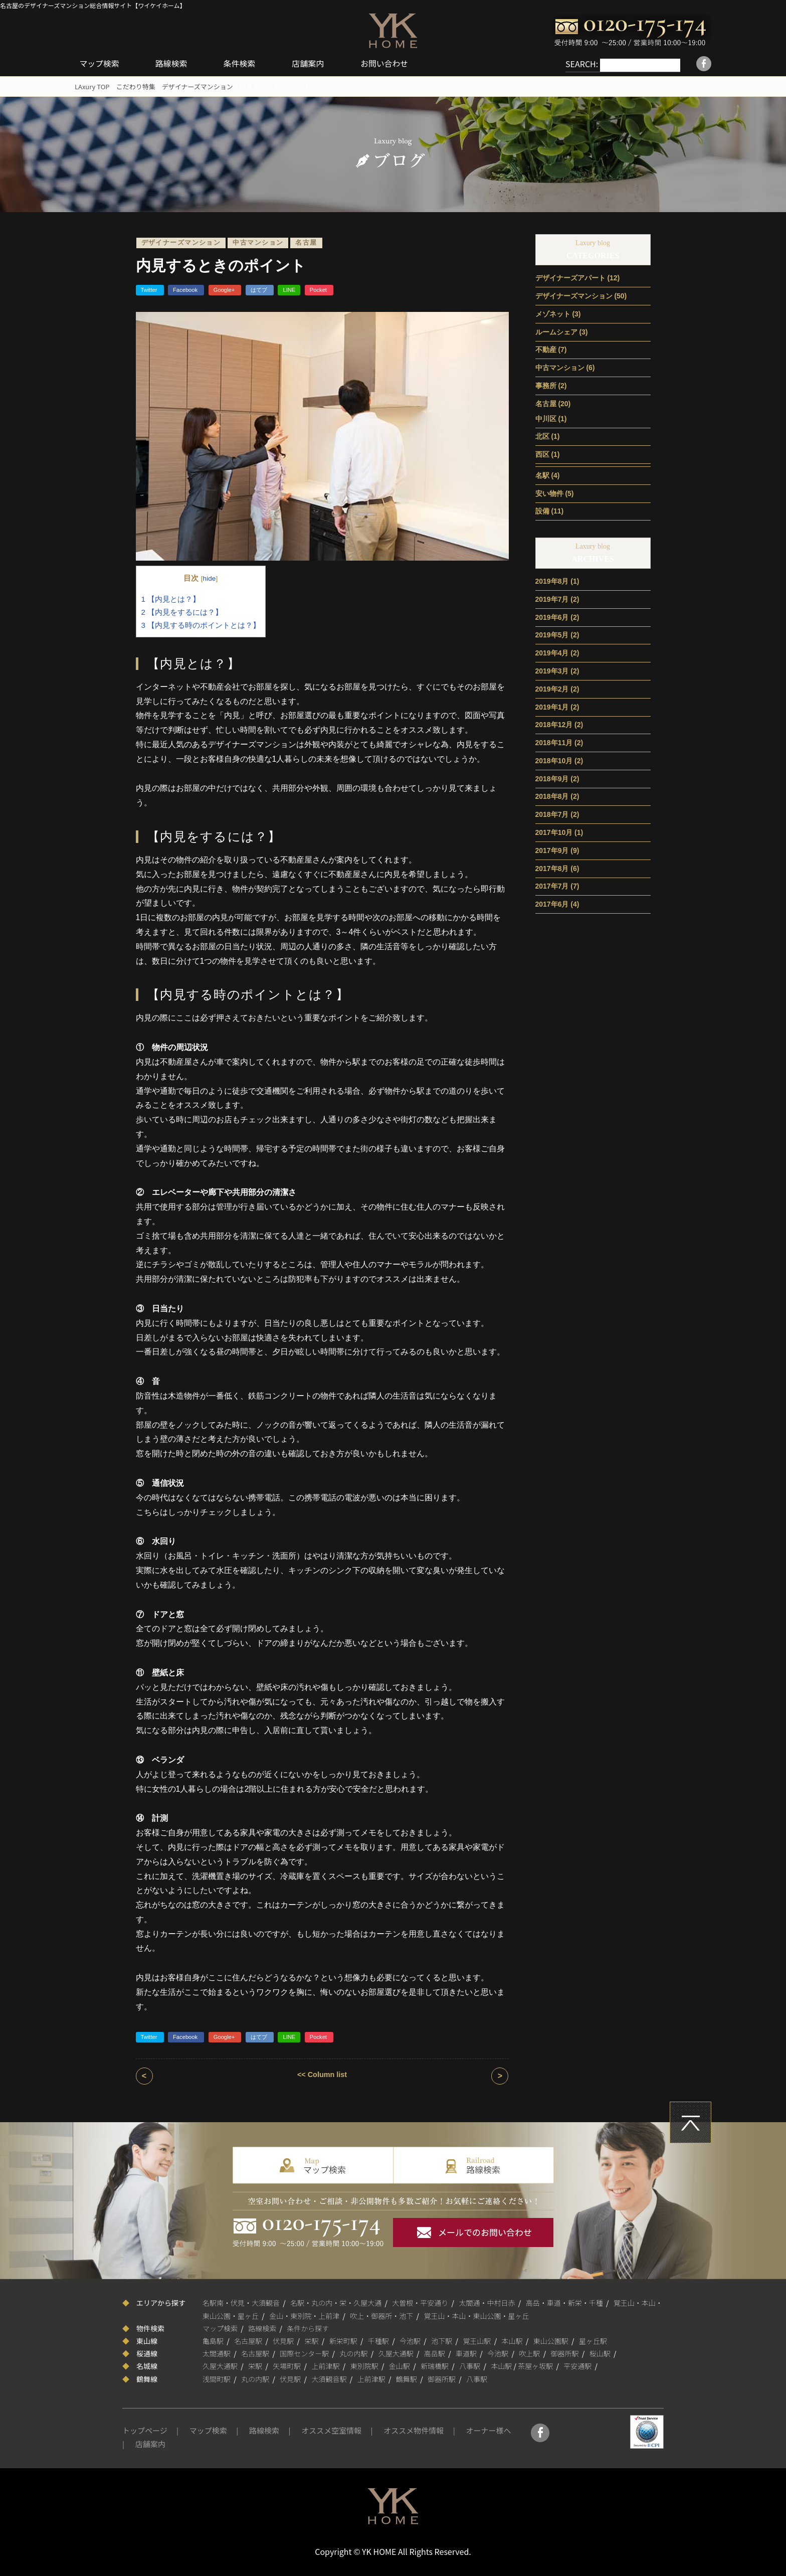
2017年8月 (552, 868)
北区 (542, 436)
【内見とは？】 (171, 598)
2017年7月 (552, 886)
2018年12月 (554, 724)
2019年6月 (552, 617)
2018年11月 (554, 742)
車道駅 (466, 2353)
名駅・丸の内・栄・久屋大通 (335, 2302)
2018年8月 (552, 796)
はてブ (260, 289)
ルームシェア (556, 331)
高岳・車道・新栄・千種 (564, 2302)
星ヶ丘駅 (593, 2340)
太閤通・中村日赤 (487, 2302)
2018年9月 (552, 778)
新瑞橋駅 (435, 2365)
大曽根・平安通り (420, 2302)
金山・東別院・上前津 (304, 2315)
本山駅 (512, 2340)
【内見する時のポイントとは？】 (201, 624)
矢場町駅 (287, 2365)
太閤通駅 (217, 2353)
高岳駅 (434, 2353)
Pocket (319, 289)
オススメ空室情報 (331, 2430)
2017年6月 (552, 904)
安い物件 (549, 492)
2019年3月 (552, 670)
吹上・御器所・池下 (381, 2315)
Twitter (150, 289)
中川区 (545, 418)
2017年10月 (554, 832)
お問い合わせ (387, 63)
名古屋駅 (248, 2340)
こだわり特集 (135, 86)
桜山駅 (600, 2353)
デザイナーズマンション (197, 86)
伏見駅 (283, 2340)
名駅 (542, 475)
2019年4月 (552, 652)
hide (209, 578)
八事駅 (469, 2365)
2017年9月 (552, 850)
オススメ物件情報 (413, 2430)
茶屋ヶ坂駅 (535, 2365)
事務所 (545, 385)
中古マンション (258, 242)
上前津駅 (326, 2365)
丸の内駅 (354, 2353)
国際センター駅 (304, 2353)
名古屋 (306, 242)
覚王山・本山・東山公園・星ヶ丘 (476, 2315)
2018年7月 (552, 814)
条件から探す (308, 2328)
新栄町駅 (343, 2340)
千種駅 (378, 2340)
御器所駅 (565, 2353)
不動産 (545, 349)
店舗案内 (311, 63)
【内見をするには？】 (182, 611)
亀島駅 (213, 2340)
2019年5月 (552, 634)
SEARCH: (571, 64)
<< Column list (322, 2074)
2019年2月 (552, 688)
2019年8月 (552, 581)
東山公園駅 (550, 2340)
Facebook (186, 289)
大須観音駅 (329, 2378)
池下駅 (441, 2340)
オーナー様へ (488, 2430)
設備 (542, 510)
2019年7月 (552, 599)
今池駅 (410, 2340)
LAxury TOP (92, 86)
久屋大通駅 (396, 2353)
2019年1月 (552, 706)
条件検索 (242, 63)
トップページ (144, 2430)
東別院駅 (364, 2365)
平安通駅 (577, 2365)
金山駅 (399, 2365)
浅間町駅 (217, 2378)
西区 (542, 454)
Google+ (225, 289)
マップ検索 (100, 63)
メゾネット (552, 313)
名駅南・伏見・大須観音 (241, 2302)
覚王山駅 (477, 2340)
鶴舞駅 (406, 2378)
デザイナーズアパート (570, 277)
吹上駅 (529, 2353)
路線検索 (173, 63)
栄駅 (312, 2340)
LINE (289, 289)
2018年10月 (554, 760)
